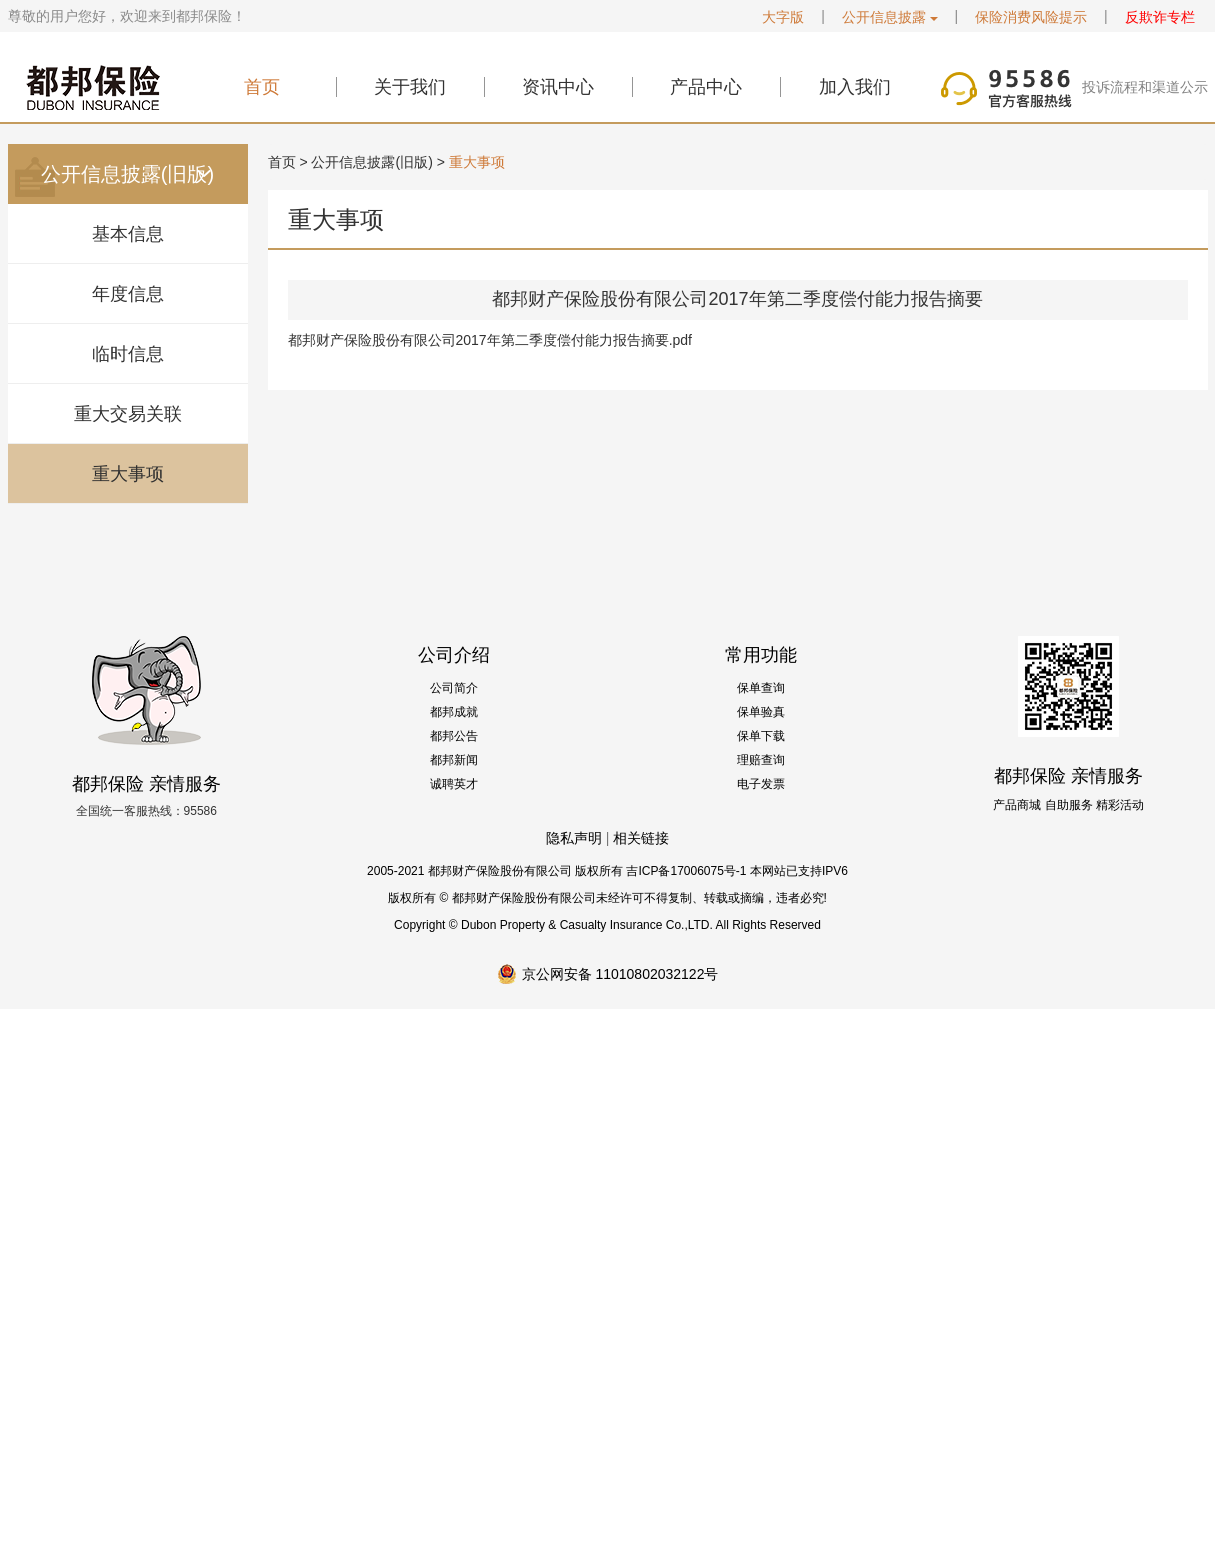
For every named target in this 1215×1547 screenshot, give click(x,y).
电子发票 (761, 784)
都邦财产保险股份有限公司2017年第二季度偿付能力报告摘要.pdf (490, 340)
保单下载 (761, 736)
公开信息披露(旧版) (371, 162)
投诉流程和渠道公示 (1145, 87)
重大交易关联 (128, 414)
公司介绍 (454, 655)
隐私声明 (574, 838)
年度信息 (128, 294)
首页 (262, 87)
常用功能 (761, 655)
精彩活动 (1120, 805)
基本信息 (128, 234)
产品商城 (1017, 805)
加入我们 (855, 87)
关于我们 (410, 87)
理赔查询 (761, 760)
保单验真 (761, 712)
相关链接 (641, 838)
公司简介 (454, 688)
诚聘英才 (454, 784)
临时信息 (128, 354)
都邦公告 (454, 736)
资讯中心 (558, 87)
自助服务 (1069, 805)
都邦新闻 (454, 760)
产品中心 (706, 87)
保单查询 (761, 688)
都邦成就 (454, 712)
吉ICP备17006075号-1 (686, 871)
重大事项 (128, 474)
